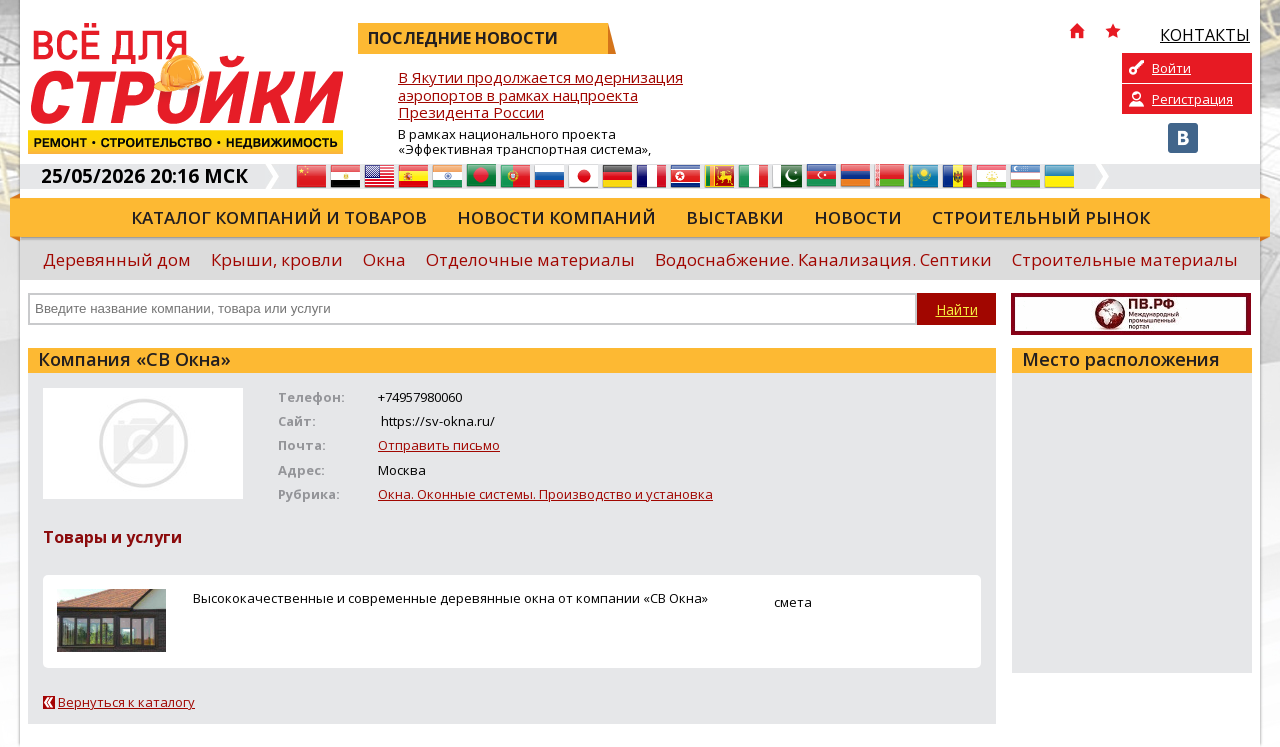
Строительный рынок (1041, 217)
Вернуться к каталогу (126, 702)
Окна (384, 259)
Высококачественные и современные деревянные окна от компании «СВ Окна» (450, 598)
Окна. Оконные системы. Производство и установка (545, 494)
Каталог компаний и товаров (279, 217)
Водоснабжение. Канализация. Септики (823, 259)
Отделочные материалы (530, 259)
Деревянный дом (117, 259)
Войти (1171, 68)
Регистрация (1192, 99)
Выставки (735, 217)
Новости (858, 217)
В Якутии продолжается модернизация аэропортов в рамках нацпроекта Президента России (540, 95)
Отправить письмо (439, 445)
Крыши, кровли (277, 259)
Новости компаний (556, 217)
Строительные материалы (1125, 259)
